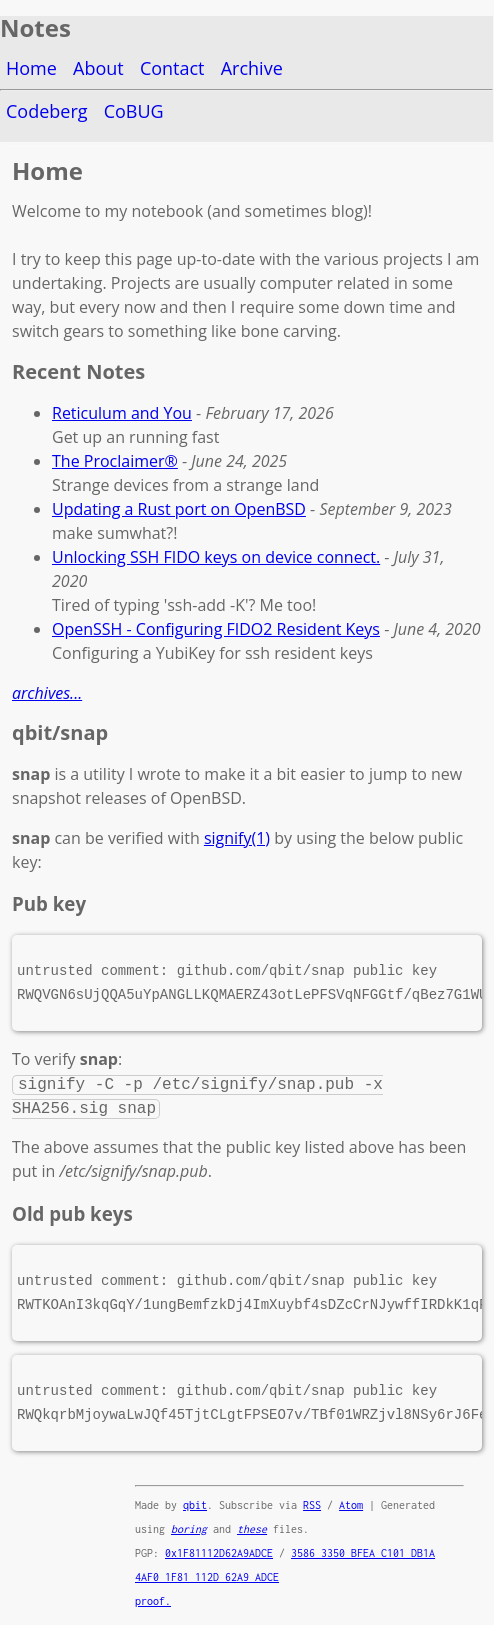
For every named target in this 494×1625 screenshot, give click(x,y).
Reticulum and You (122, 413)
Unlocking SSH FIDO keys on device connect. (216, 557)
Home (31, 68)
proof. (153, 1601)
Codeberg (47, 111)
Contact (172, 68)
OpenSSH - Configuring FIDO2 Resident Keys (216, 629)
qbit (195, 1505)
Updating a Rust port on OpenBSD (179, 509)
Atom (351, 1505)
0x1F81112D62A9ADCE (219, 1553)
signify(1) (237, 838)
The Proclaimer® (115, 461)
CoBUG (134, 111)
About (98, 68)
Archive (252, 68)
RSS (312, 1505)
